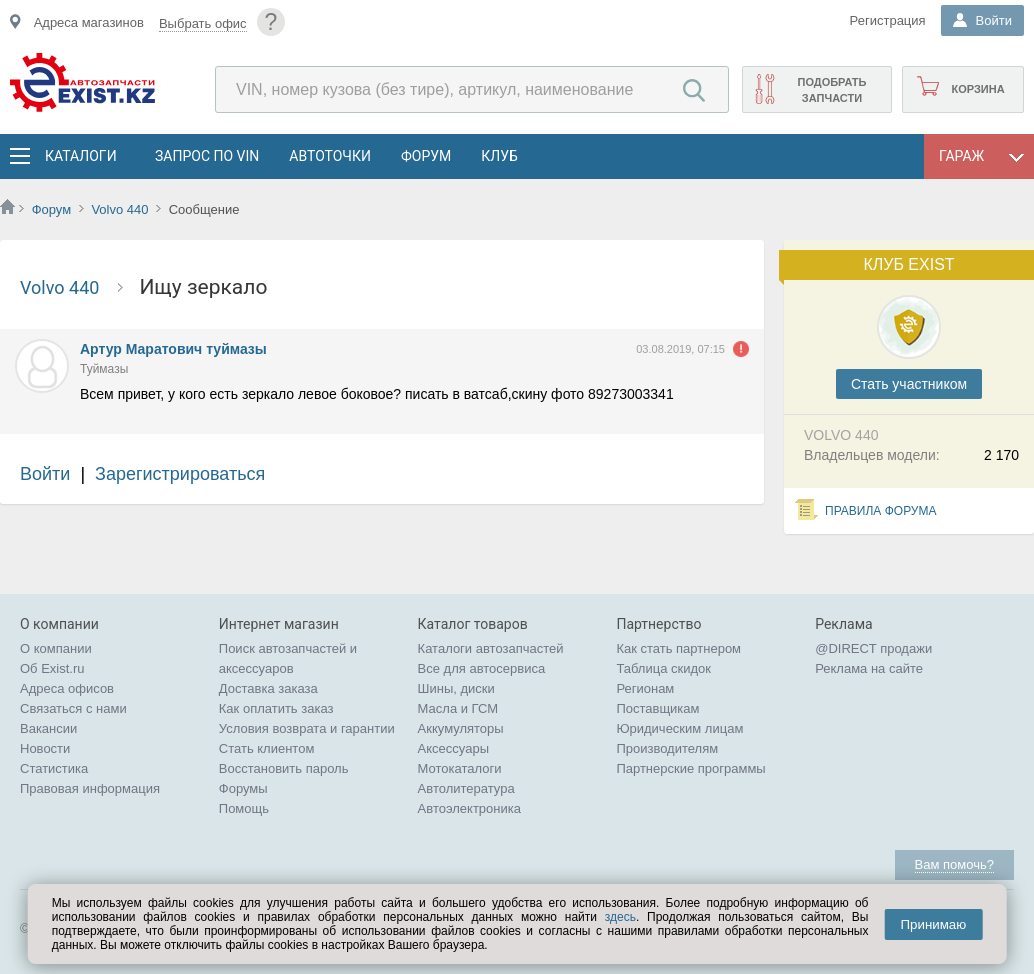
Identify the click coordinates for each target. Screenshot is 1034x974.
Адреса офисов (67, 688)
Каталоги (80, 156)
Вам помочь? (954, 864)
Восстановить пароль (284, 768)
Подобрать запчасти (831, 90)
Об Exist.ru (52, 668)
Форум (426, 156)
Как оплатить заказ (276, 708)
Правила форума (881, 511)
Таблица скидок (663, 668)
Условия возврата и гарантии (307, 728)
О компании (56, 648)
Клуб (499, 156)
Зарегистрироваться (180, 474)
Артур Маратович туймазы (173, 349)
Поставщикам (657, 708)
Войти (45, 474)
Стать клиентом (267, 748)
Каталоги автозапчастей (491, 648)
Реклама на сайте (869, 668)
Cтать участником (909, 384)
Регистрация (888, 20)
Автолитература (466, 788)
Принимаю (933, 924)
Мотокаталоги (460, 768)
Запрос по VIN (207, 156)
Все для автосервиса (482, 668)
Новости (45, 748)
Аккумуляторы (461, 728)
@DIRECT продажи (873, 648)
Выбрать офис (203, 23)
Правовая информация (90, 788)
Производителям (667, 748)
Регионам (645, 688)
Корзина (977, 89)
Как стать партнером (678, 648)
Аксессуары (453, 748)
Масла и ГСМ (458, 708)
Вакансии (48, 728)
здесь (620, 917)
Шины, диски (456, 688)
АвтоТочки (330, 156)
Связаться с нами (73, 708)
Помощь (244, 808)
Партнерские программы (690, 768)
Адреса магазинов (89, 22)
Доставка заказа (268, 688)
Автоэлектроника (469, 808)
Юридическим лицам (679, 728)
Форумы (243, 788)
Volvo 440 (121, 209)
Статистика (54, 768)
